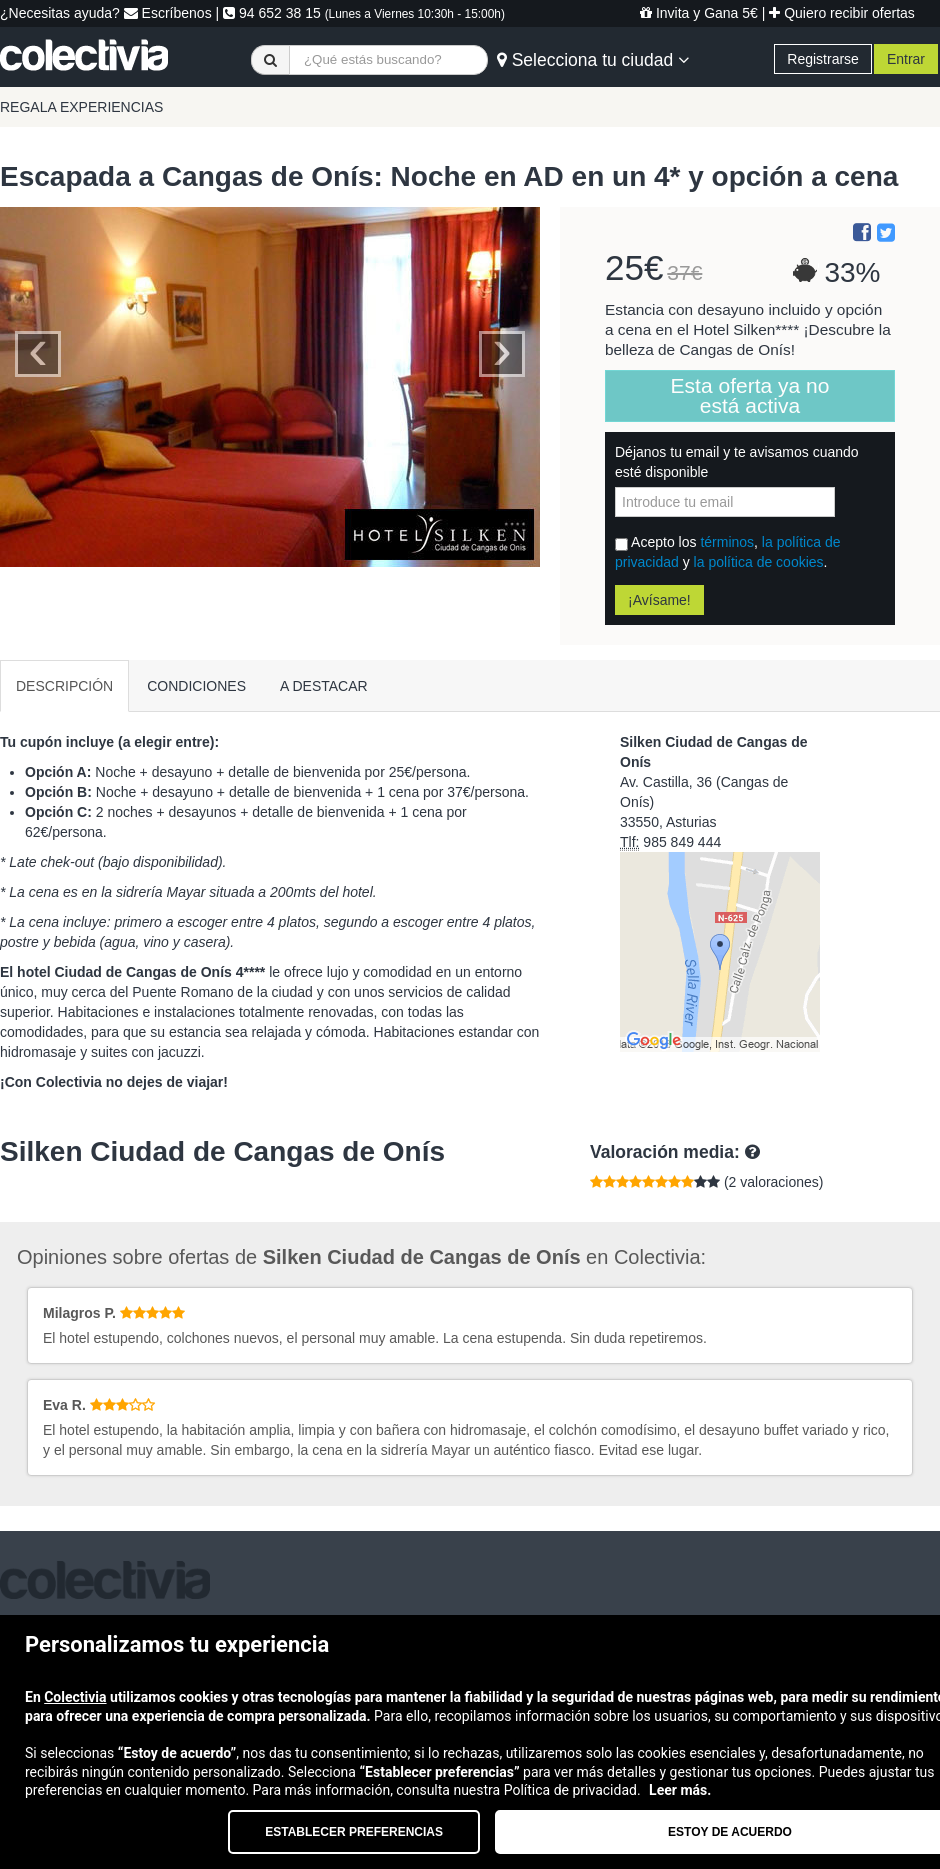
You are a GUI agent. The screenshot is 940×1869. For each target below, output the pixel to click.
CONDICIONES (196, 686)
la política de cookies (759, 562)
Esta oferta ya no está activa (750, 395)
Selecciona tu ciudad (593, 60)
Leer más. (680, 1790)
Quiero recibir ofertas (842, 13)
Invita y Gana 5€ (699, 13)
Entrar (906, 59)
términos (727, 542)
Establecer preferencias (354, 1832)
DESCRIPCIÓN (64, 686)
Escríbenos (168, 13)
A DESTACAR (324, 686)
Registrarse (823, 59)
